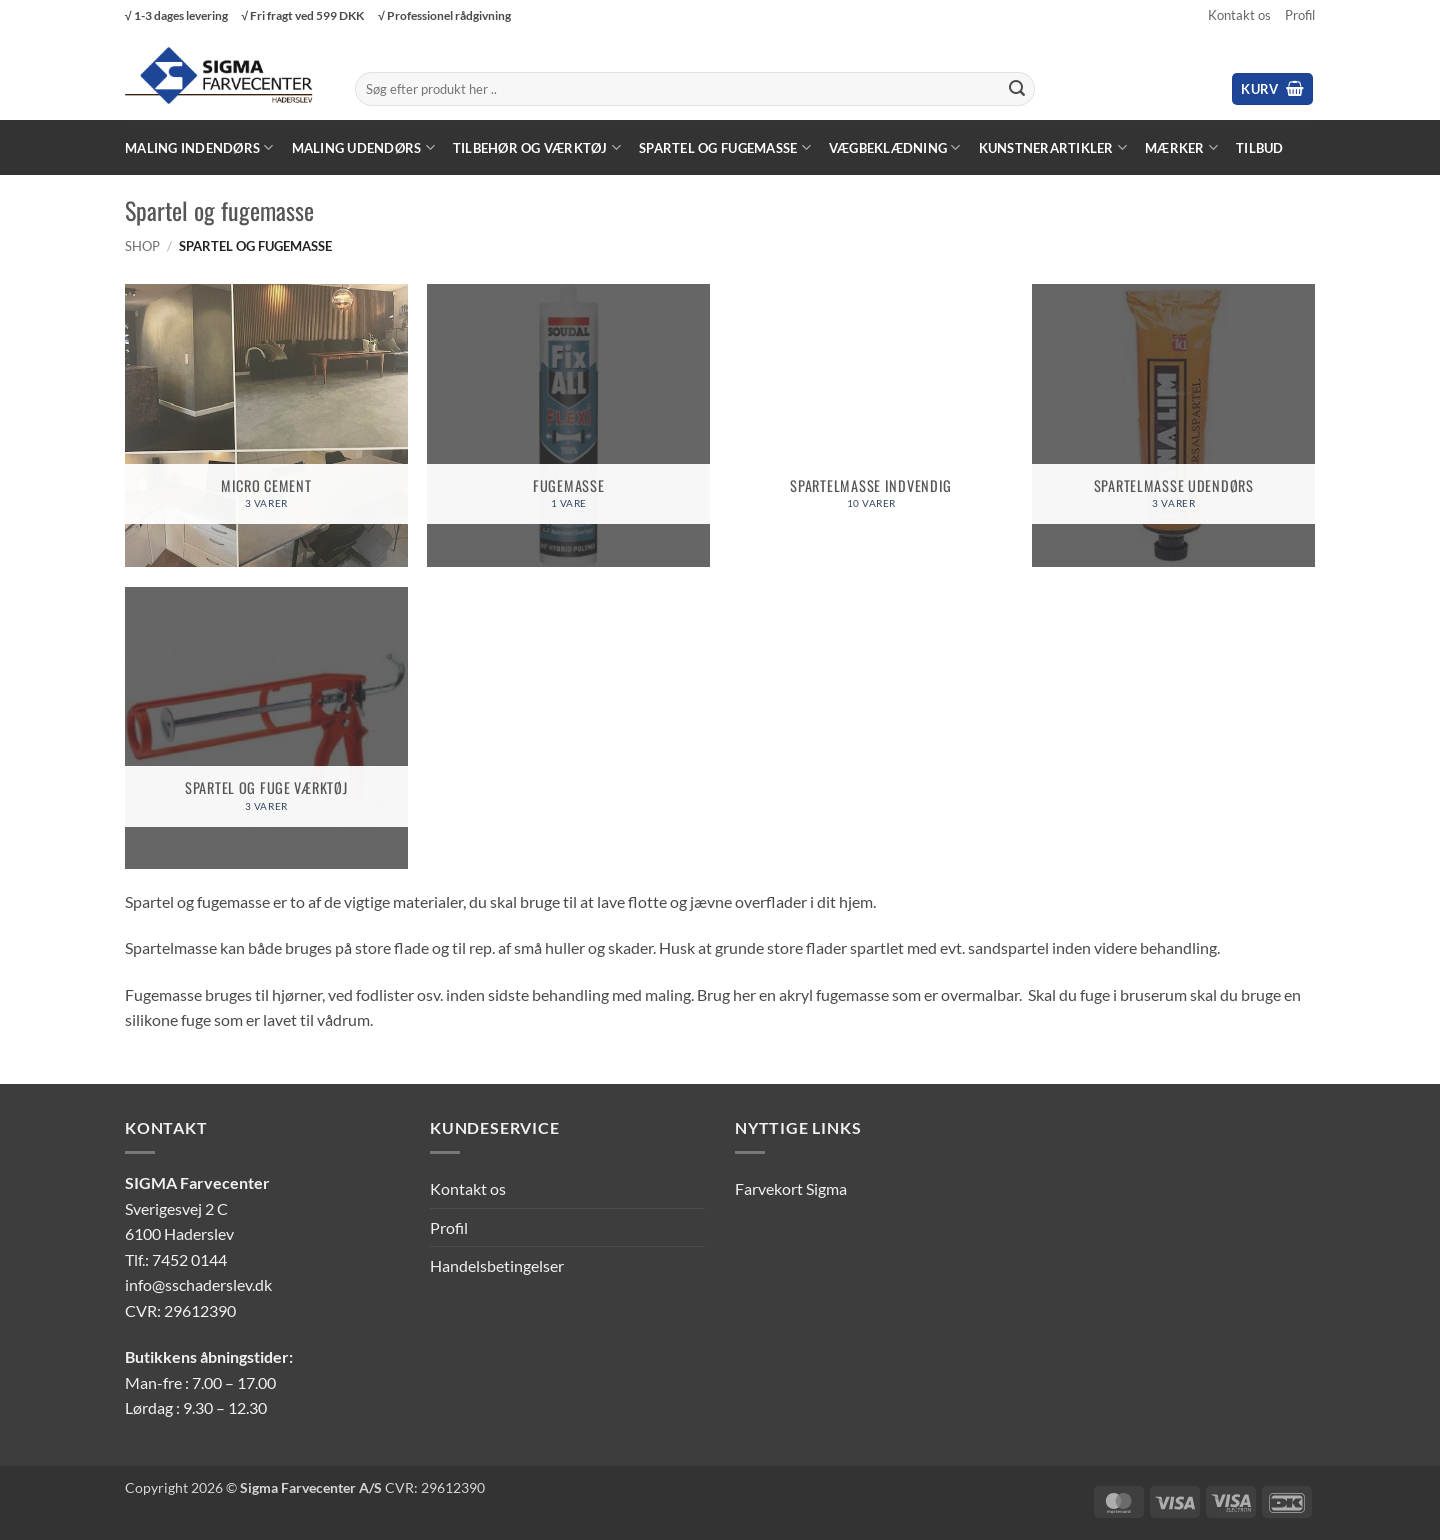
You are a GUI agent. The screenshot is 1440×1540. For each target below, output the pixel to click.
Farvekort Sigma (791, 1188)
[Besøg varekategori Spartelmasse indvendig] (871, 425)
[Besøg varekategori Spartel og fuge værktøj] (266, 728)
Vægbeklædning (895, 147)
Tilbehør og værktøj (537, 147)
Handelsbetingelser (497, 1265)
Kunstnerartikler (1053, 147)
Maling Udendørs (363, 147)
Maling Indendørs (199, 147)
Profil (1300, 15)
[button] (1272, 89)
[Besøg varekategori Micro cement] (266, 425)
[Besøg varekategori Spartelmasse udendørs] (1173, 425)
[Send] (1017, 89)
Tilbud (1260, 148)
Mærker (1181, 147)
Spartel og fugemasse (725, 147)
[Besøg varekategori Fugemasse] (568, 425)
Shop (142, 246)
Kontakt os (1239, 15)
